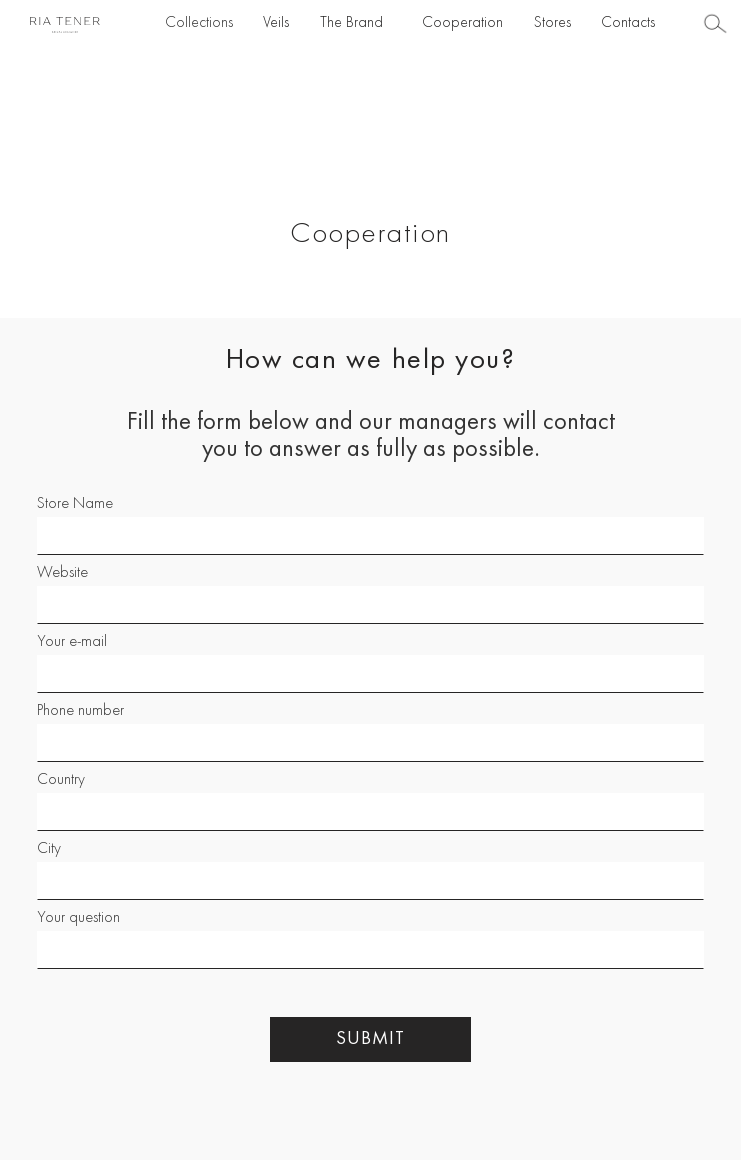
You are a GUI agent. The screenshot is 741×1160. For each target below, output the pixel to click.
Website (62, 573)
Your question (78, 918)
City (49, 849)
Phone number (80, 711)
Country (61, 780)
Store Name (75, 504)
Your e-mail (72, 642)
